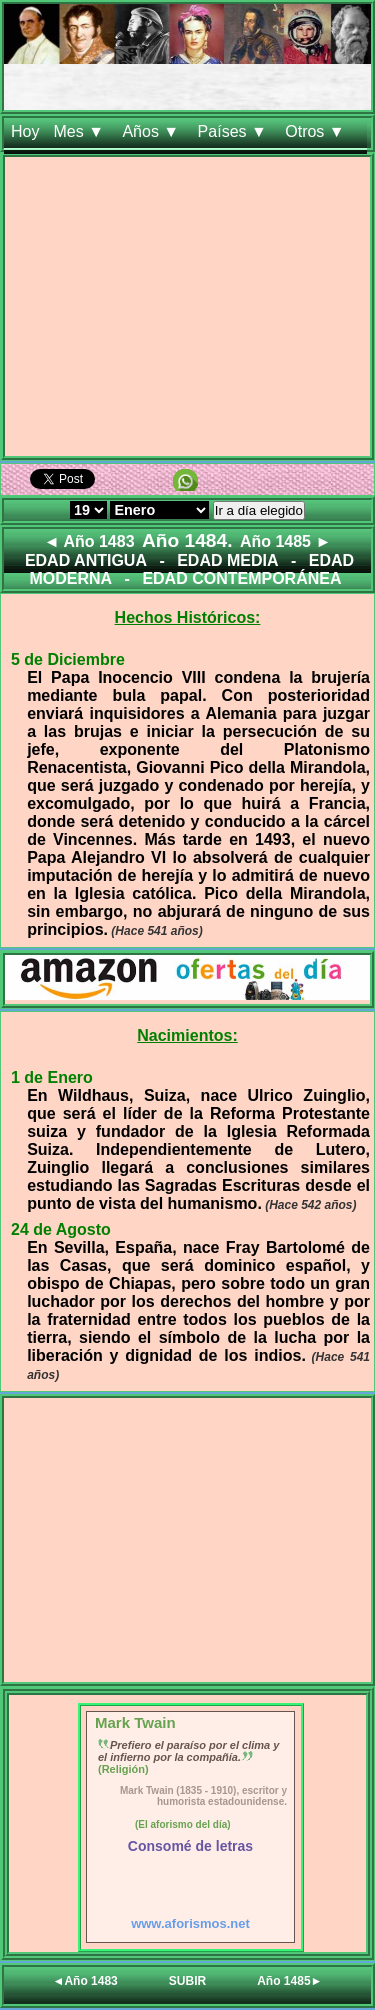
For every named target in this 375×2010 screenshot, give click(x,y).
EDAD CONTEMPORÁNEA (241, 578)
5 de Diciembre (68, 659)
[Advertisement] (187, 310)
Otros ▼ (317, 131)
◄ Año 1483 (89, 541)
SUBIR (187, 1981)
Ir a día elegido (259, 510)
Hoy (25, 131)
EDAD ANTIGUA (86, 560)
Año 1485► (289, 1981)
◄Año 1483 (85, 1981)
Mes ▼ (80, 131)
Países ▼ (235, 131)
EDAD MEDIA (227, 560)
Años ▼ (152, 131)
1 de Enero (52, 1077)
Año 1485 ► (285, 541)
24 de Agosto (61, 1229)
